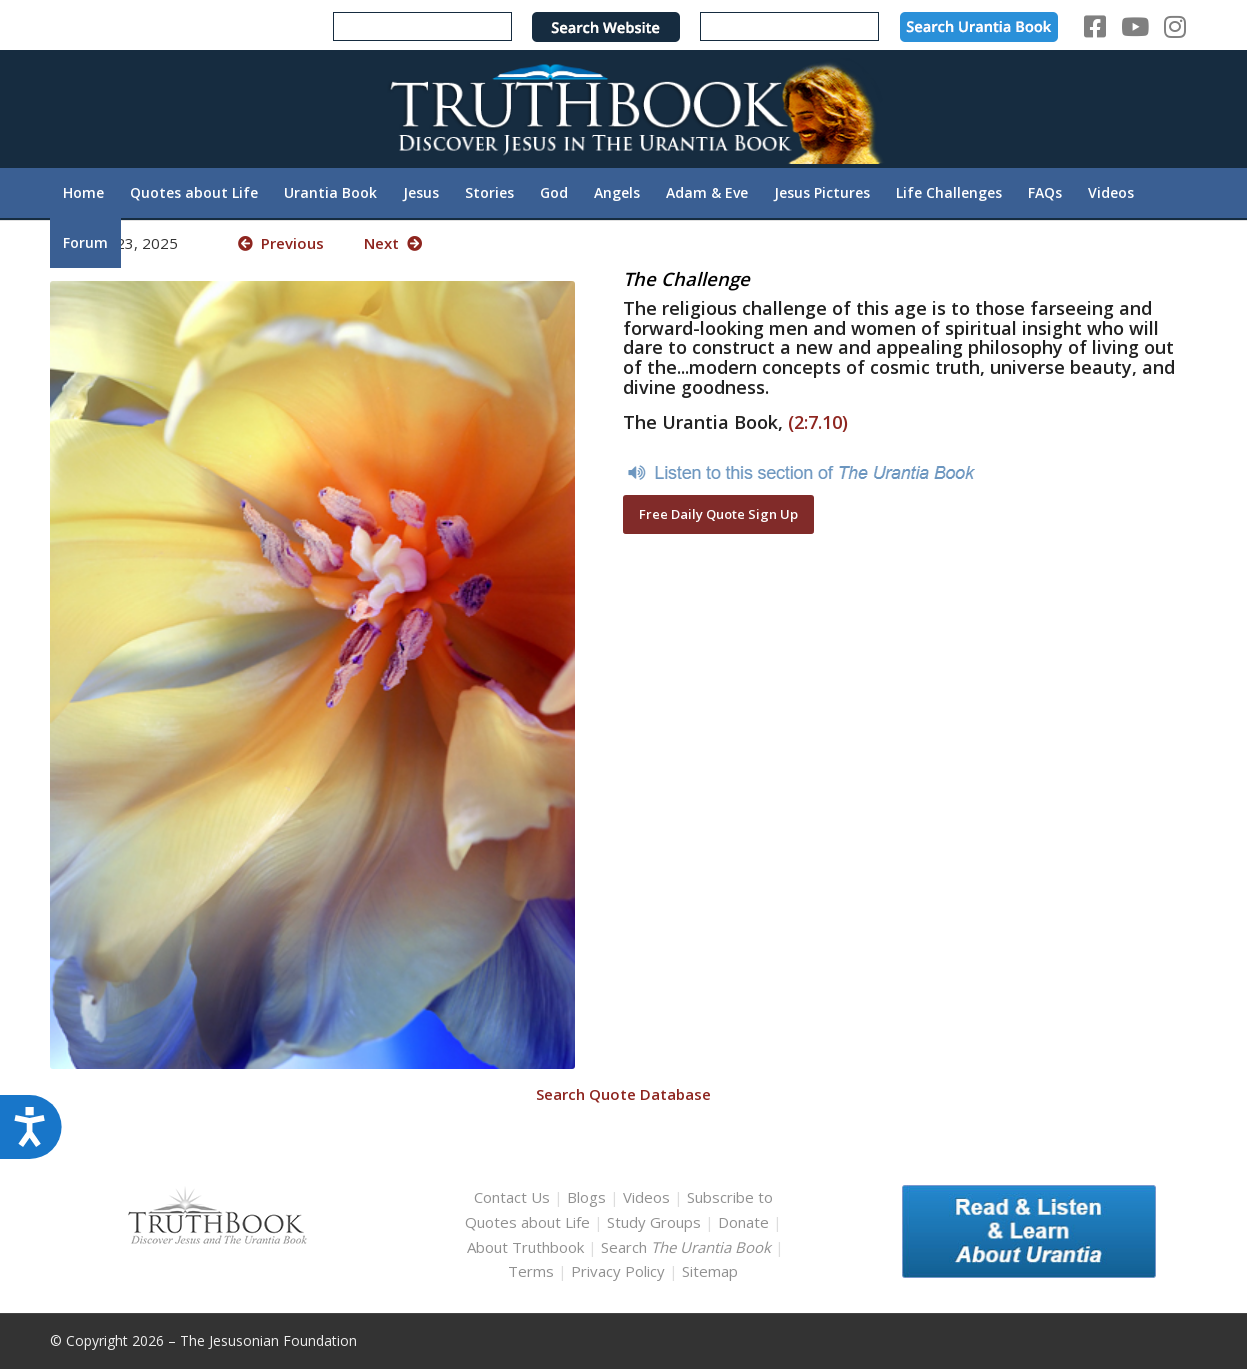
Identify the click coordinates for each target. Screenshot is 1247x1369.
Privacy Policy (618, 1271)
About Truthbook (525, 1247)
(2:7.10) (818, 422)
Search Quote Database (623, 1094)
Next (393, 243)
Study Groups (656, 1222)
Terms (531, 1271)
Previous (281, 243)
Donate (743, 1222)
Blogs (586, 1197)
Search (688, 1247)
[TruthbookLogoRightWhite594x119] (624, 108)
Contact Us (512, 1197)
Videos (646, 1197)
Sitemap (710, 1271)
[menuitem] (83, 193)
